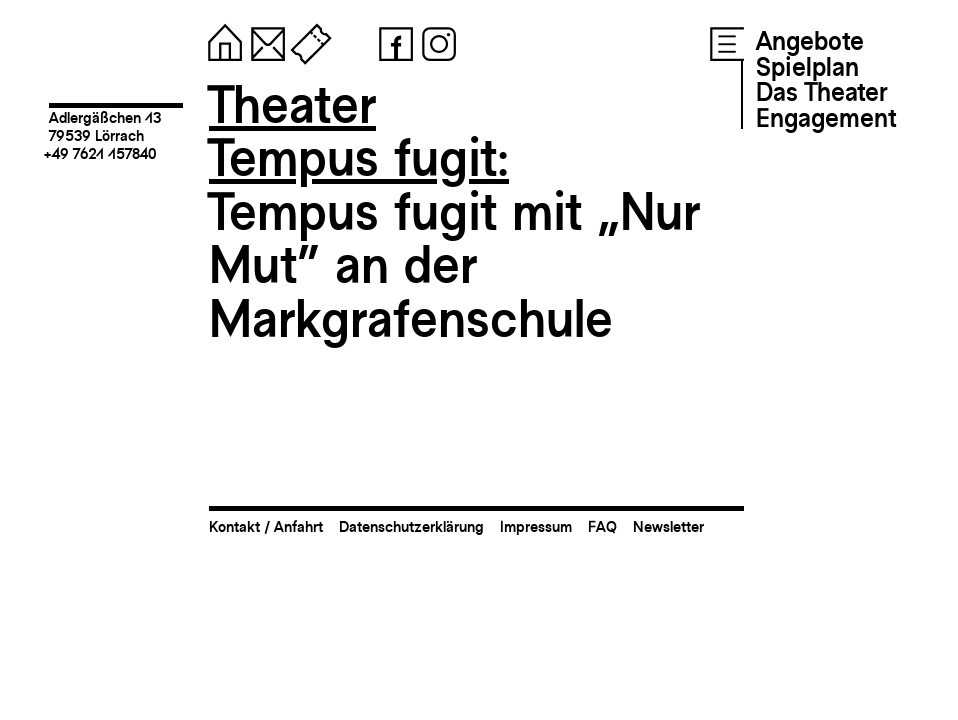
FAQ (602, 526)
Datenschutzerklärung (411, 526)
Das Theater (821, 92)
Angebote (810, 41)
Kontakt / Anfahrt (266, 526)
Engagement (826, 118)
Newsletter (668, 526)
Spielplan (807, 67)
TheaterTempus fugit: (359, 131)
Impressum (536, 526)
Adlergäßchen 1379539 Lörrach (105, 126)
